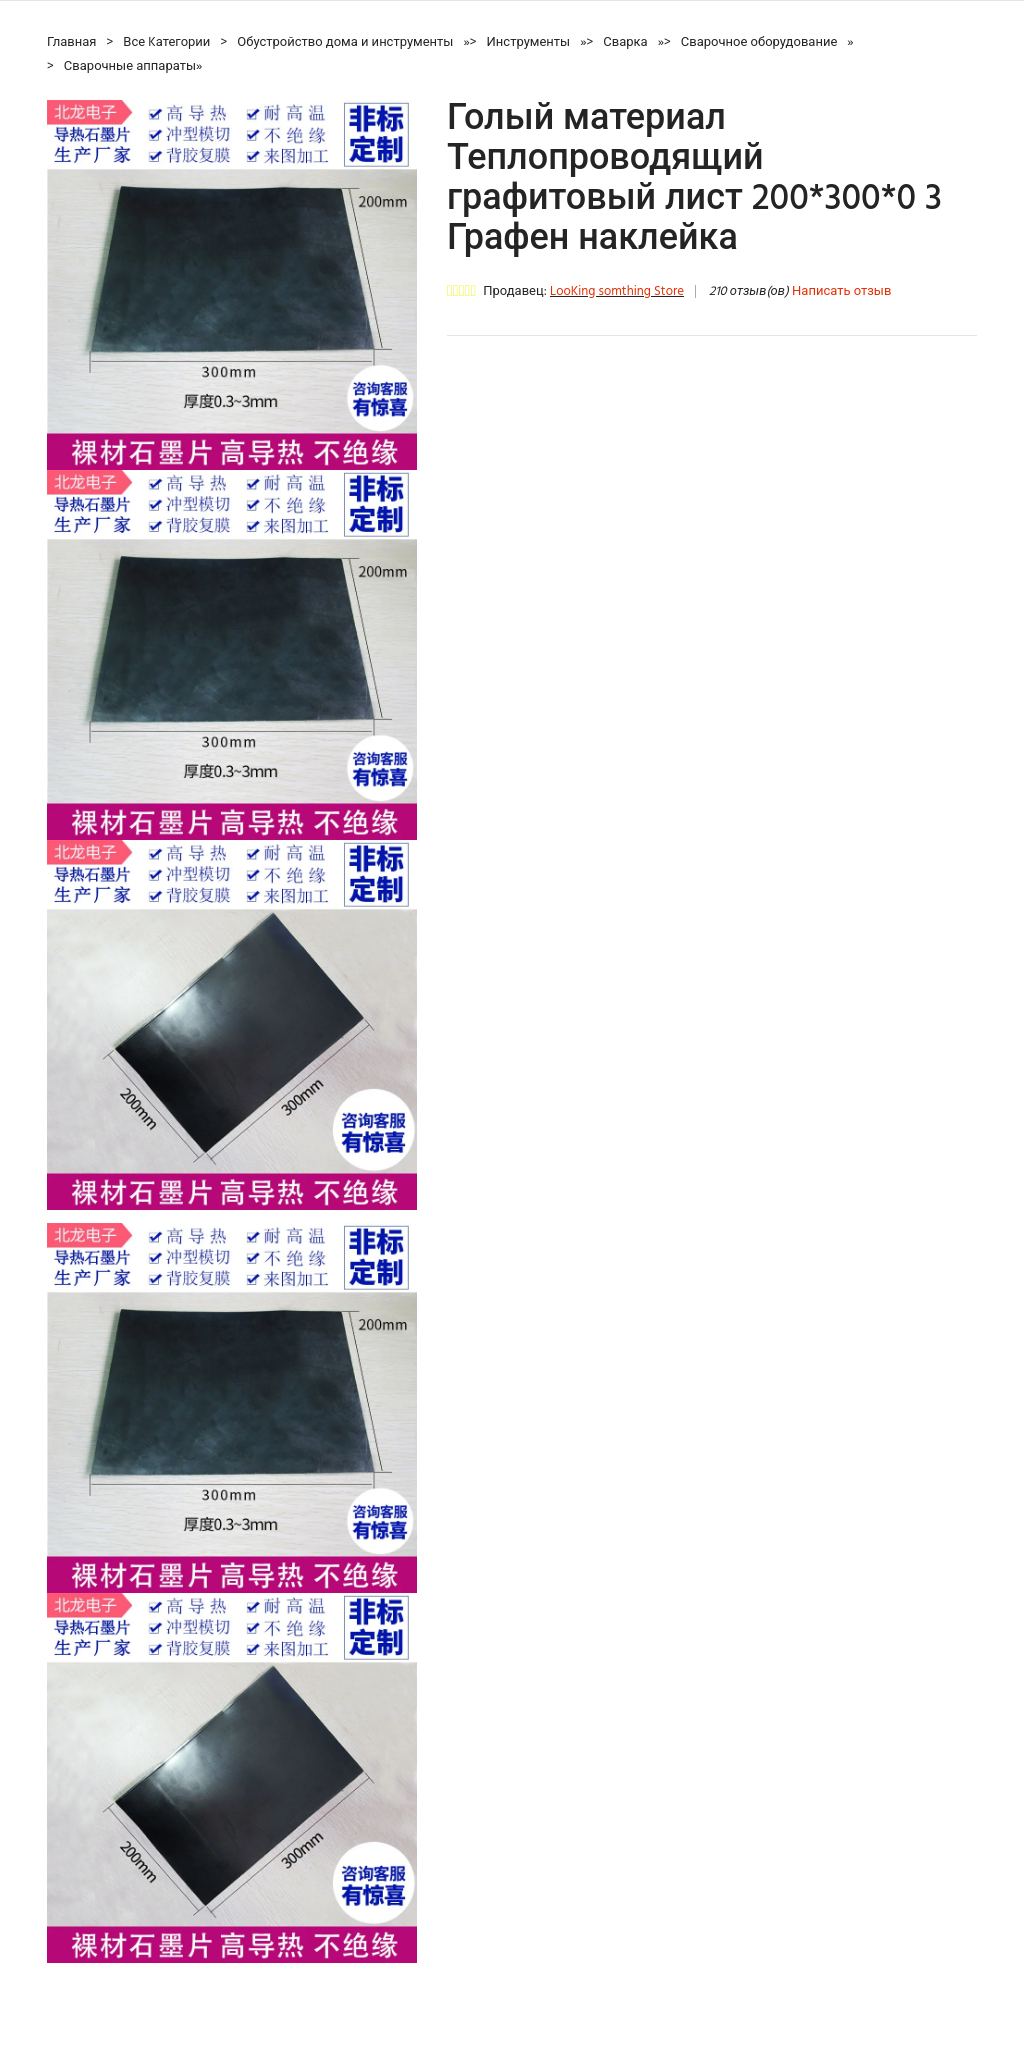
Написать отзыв (841, 291)
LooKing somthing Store (617, 291)
